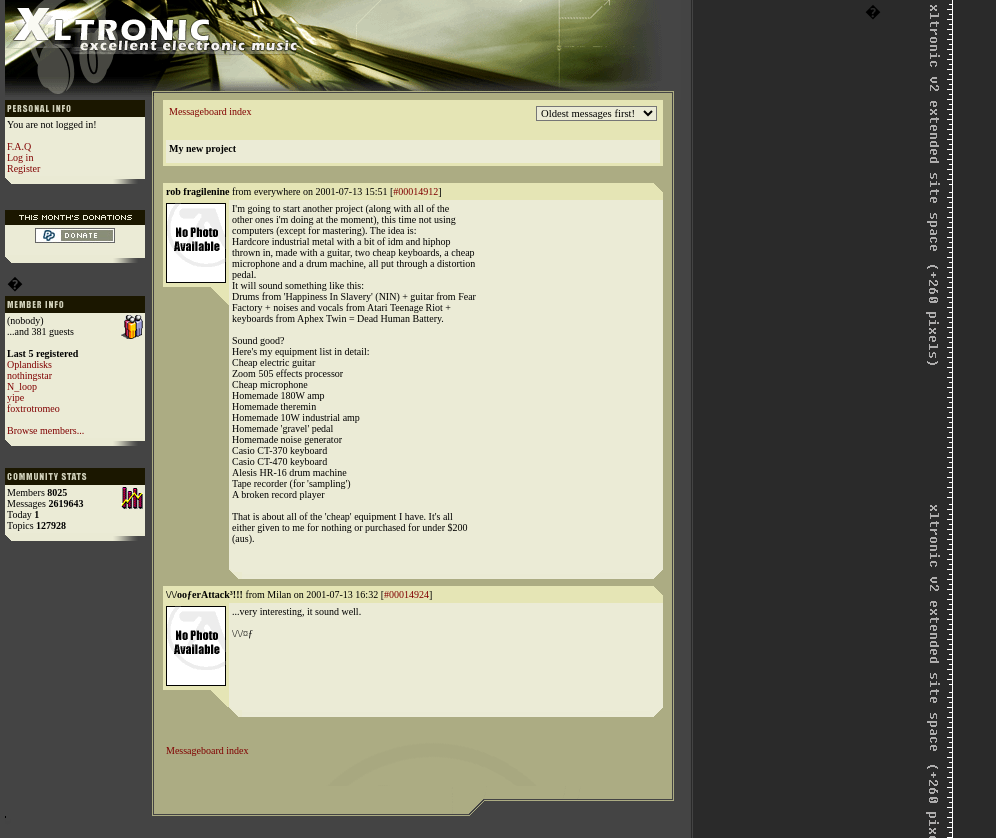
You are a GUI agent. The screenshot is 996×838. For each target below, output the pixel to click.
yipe (15, 397)
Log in (20, 157)
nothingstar (29, 375)
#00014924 (406, 594)
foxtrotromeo (33, 408)
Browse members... (45, 430)
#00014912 (415, 191)
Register (23, 168)
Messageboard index (210, 111)
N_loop (22, 386)
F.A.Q (19, 146)
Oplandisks (29, 364)
